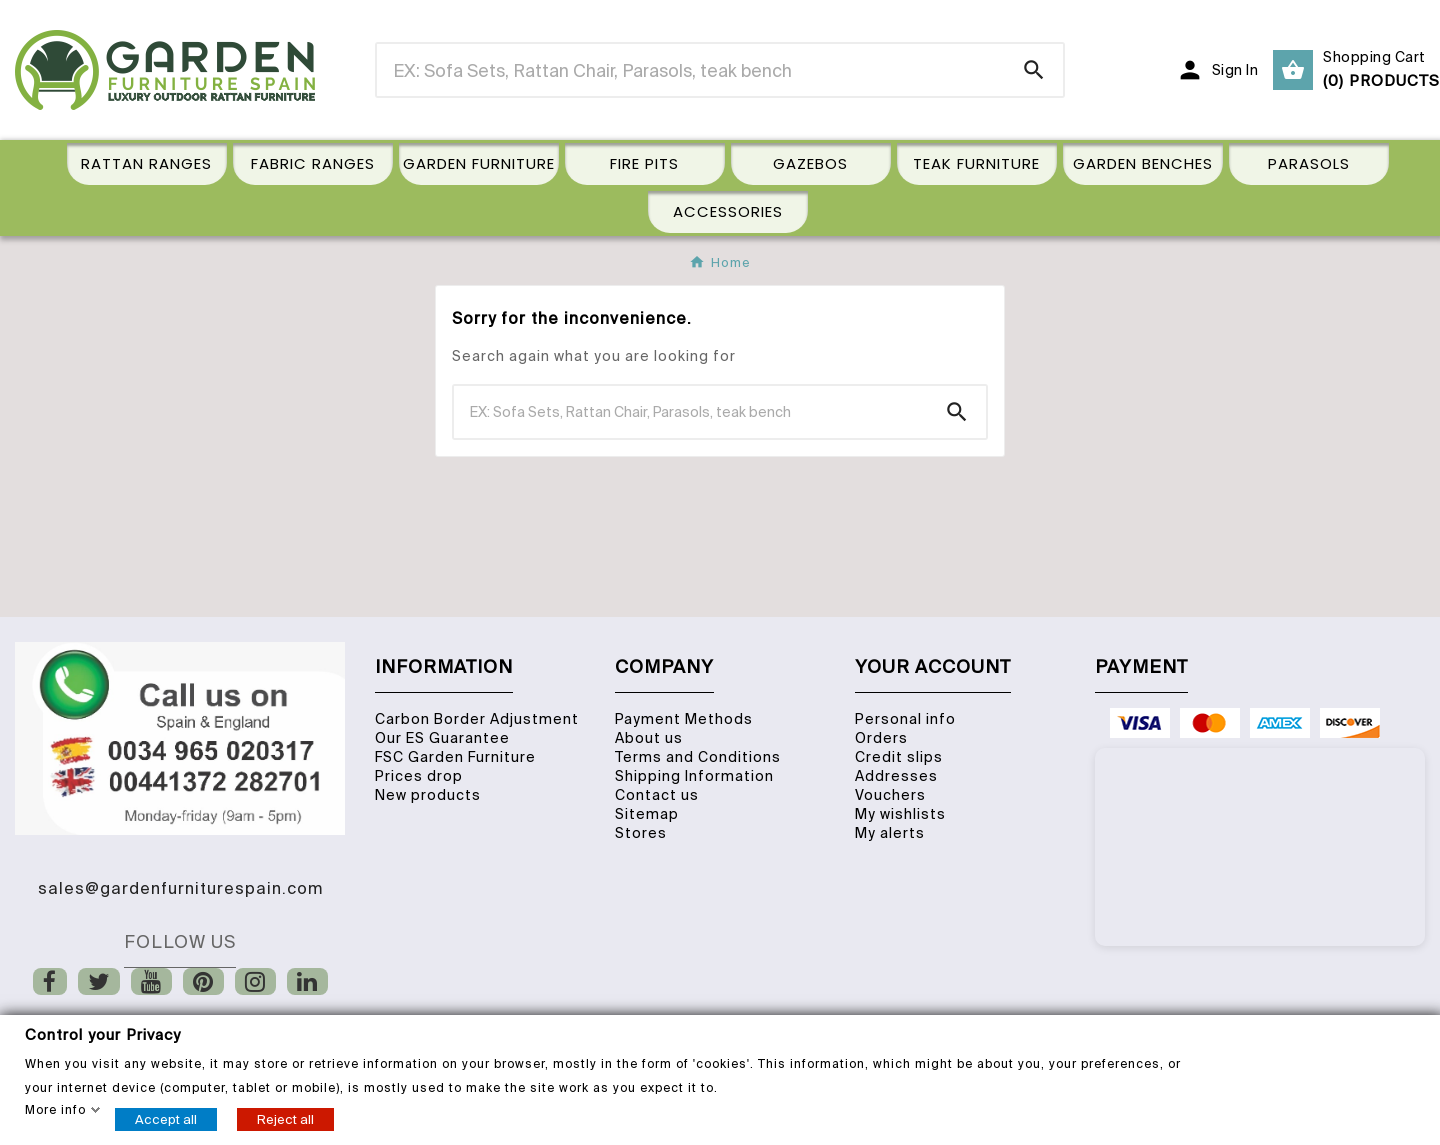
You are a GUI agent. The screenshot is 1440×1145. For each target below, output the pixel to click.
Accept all (166, 1118)
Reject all (285, 1118)
